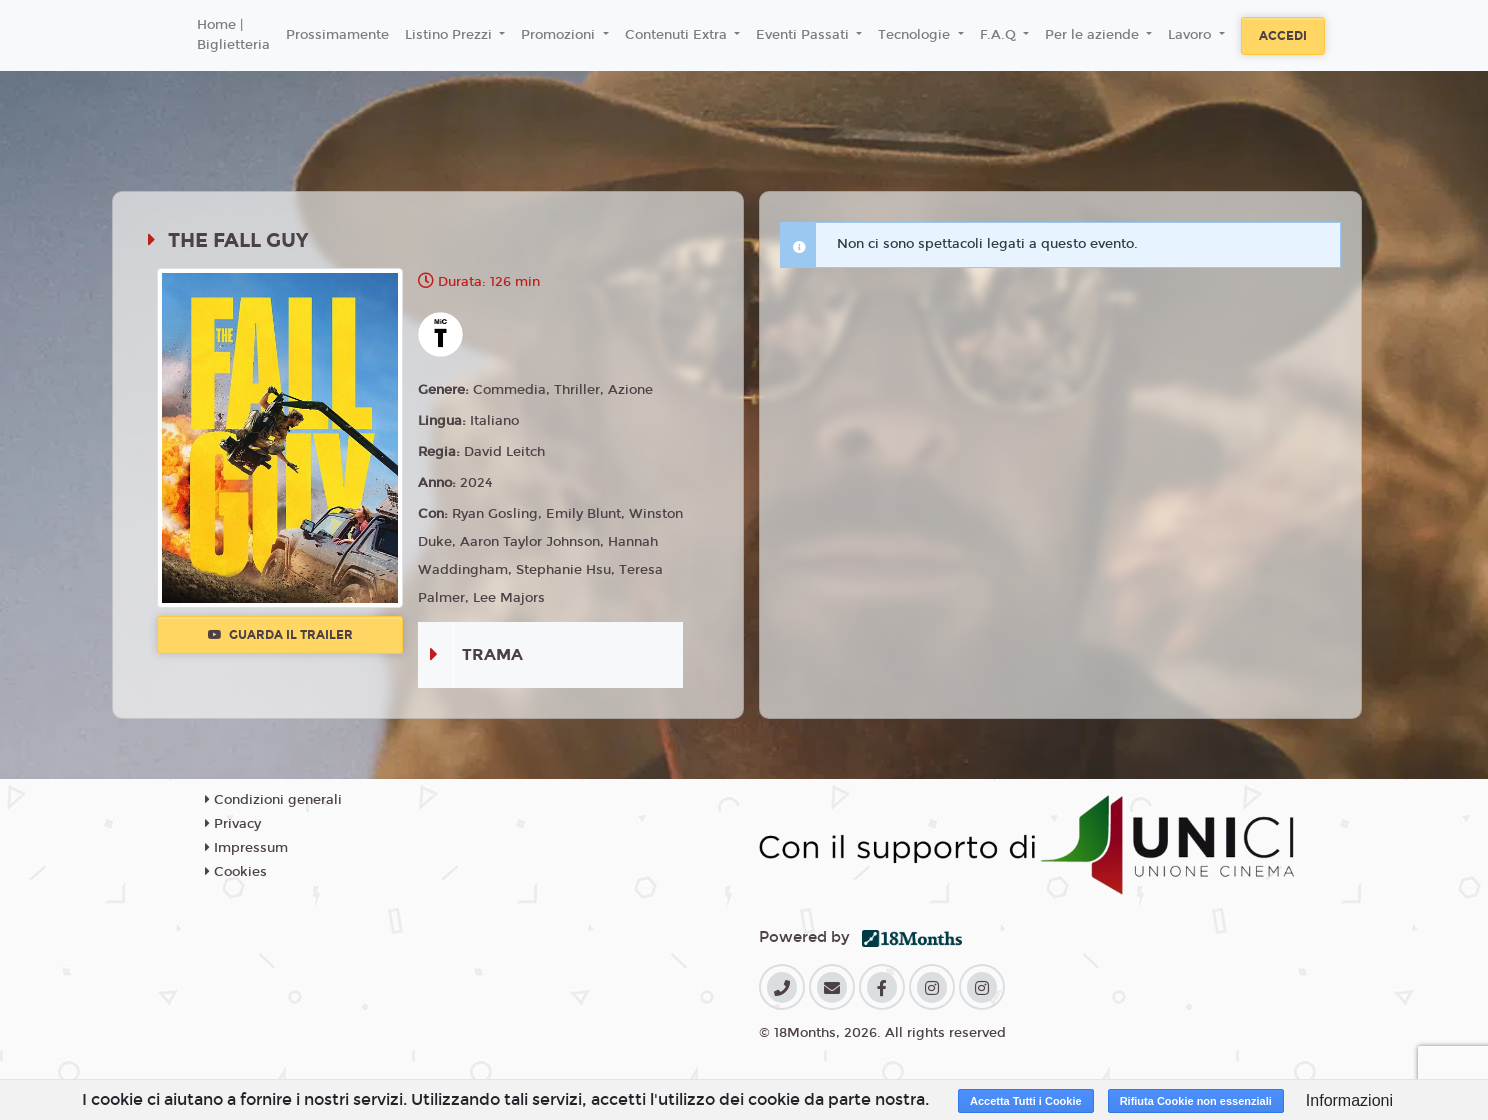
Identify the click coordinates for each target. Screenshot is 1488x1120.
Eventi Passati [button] (804, 35)
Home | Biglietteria (233, 35)
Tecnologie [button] (916, 35)
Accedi (1283, 36)
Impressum (246, 848)
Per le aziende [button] (1094, 35)
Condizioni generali (273, 800)
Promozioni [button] (560, 35)
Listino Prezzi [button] (450, 35)
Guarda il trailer (280, 635)
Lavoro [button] (1191, 35)
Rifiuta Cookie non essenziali (1196, 1101)
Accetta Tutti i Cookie (1026, 1101)
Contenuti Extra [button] (678, 35)
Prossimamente (337, 35)
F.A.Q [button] (1000, 35)
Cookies (236, 872)
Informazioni (1349, 1100)
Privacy (233, 824)
